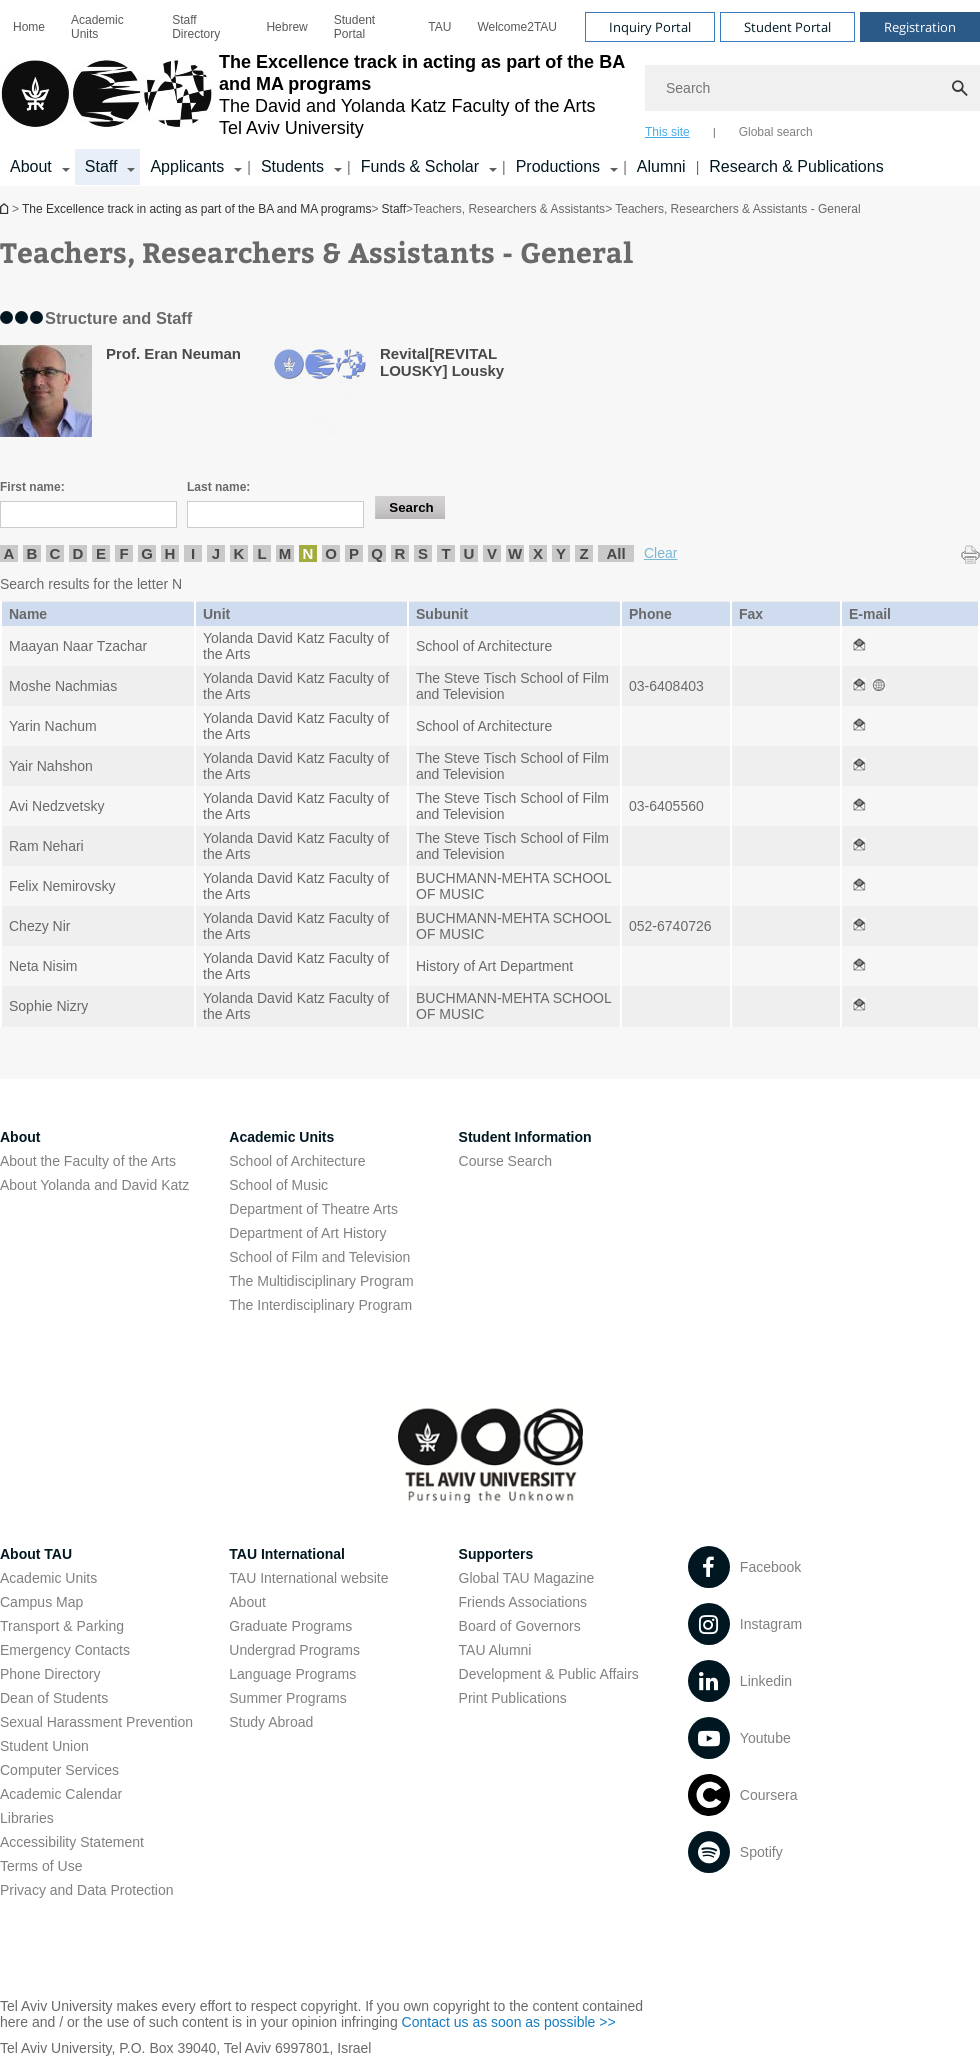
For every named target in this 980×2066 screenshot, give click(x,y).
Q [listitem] (377, 553)
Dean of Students (54, 1698)
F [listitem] (123, 553)
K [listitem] (239, 553)
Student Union (44, 1746)
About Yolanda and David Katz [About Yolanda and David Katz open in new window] (94, 1185)
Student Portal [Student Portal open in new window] (354, 27)
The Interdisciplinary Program (320, 1305)
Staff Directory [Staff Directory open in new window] (196, 27)
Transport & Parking (62, 1626)
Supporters (496, 1554)
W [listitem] (515, 553)
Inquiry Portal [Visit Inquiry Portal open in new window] (650, 27)
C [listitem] (55, 553)
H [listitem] (170, 553)
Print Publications (513, 1698)
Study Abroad (271, 1722)
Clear (660, 553)
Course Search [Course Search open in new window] (505, 1161)
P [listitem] (354, 553)
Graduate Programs (290, 1626)
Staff (394, 209)
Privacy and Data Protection (87, 1890)
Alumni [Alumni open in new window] (661, 166)
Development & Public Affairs (549, 1674)
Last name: (218, 487)
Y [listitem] (561, 553)
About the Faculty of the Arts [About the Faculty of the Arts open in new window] (88, 1161)
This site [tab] (667, 132)
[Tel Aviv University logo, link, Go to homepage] (312, 95)
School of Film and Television (319, 1257)
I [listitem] (193, 553)
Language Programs (292, 1674)
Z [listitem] (583, 553)
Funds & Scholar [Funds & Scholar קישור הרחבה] (420, 166)
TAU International (287, 1554)
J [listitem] (216, 553)
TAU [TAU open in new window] (439, 27)
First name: (32, 487)
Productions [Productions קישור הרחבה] (558, 166)
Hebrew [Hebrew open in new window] (286, 27)
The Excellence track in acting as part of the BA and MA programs (6, 208)
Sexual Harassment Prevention (96, 1722)
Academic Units (97, 27)
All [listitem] (615, 553)
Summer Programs (287, 1698)
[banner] (490, 93)
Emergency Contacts (65, 1650)
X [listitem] (538, 553)
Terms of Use (41, 1866)
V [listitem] (492, 553)
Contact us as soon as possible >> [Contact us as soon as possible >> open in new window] (509, 2022)
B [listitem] (32, 553)
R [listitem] (400, 553)
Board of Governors (520, 1626)
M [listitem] (285, 553)
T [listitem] (445, 553)
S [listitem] (423, 553)
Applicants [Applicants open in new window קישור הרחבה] (187, 166)
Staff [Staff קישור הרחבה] (101, 166)
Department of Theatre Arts (313, 1209)
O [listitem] (331, 553)
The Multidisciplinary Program (321, 1281)
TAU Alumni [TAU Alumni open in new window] (495, 1650)
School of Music (278, 1185)
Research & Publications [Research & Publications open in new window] (796, 166)
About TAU (36, 1554)
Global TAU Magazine (527, 1578)
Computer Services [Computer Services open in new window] (59, 1770)
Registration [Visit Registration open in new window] (920, 27)
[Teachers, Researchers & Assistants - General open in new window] (859, 646)
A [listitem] (9, 553)
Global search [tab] (776, 132)
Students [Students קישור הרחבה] (292, 166)
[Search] (812, 88)
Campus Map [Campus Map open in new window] (41, 1602)
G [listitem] (147, 553)
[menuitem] (29, 27)
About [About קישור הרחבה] (31, 166)
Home (29, 27)
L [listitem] (261, 553)
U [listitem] (469, 553)
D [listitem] (78, 553)
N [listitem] (308, 553)
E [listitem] (101, 553)
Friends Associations (523, 1602)
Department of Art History (307, 1233)
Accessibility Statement (72, 1842)
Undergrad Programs (294, 1650)
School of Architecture (297, 1161)
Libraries (27, 1818)
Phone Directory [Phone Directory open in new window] (50, 1674)
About (247, 1602)
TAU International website (308, 1578)
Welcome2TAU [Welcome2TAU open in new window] (517, 27)
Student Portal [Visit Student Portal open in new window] (787, 27)
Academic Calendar (61, 1794)
